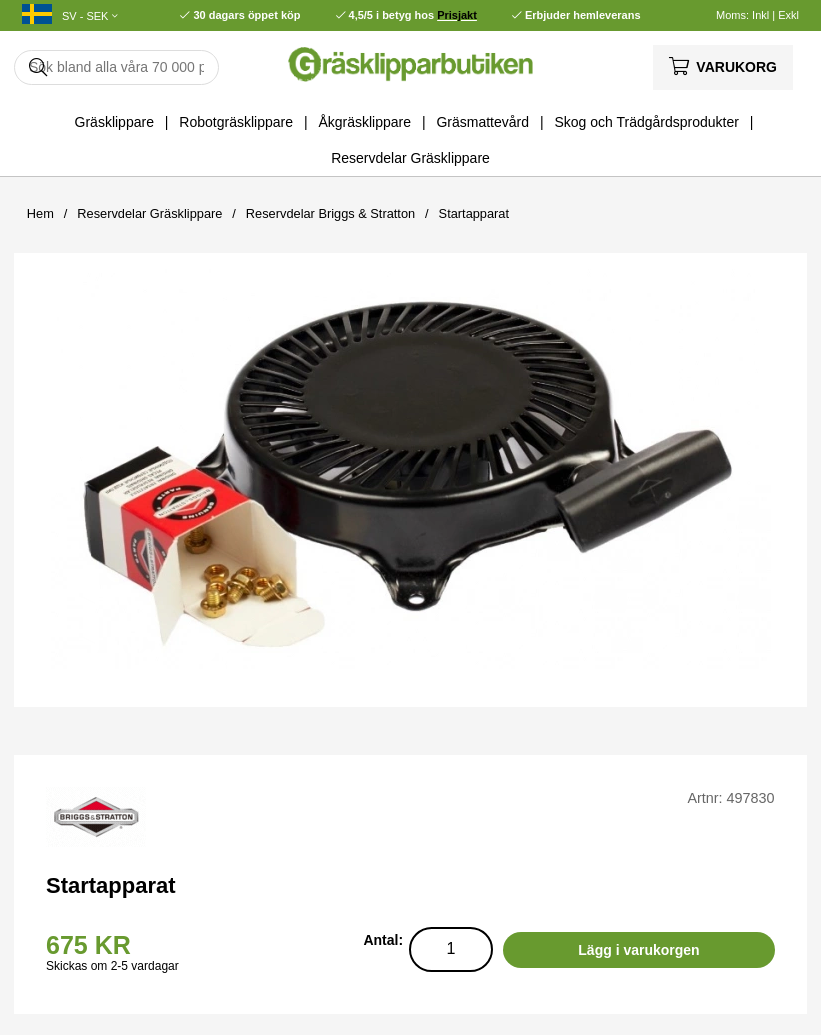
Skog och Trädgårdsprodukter (646, 122)
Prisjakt (457, 15)
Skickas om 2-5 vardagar (112, 966)
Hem (40, 213)
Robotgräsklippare (236, 122)
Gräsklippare (114, 122)
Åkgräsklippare (364, 122)
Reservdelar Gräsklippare (410, 158)
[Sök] (116, 67)
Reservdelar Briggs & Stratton (330, 213)
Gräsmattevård (482, 122)
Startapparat (474, 213)
